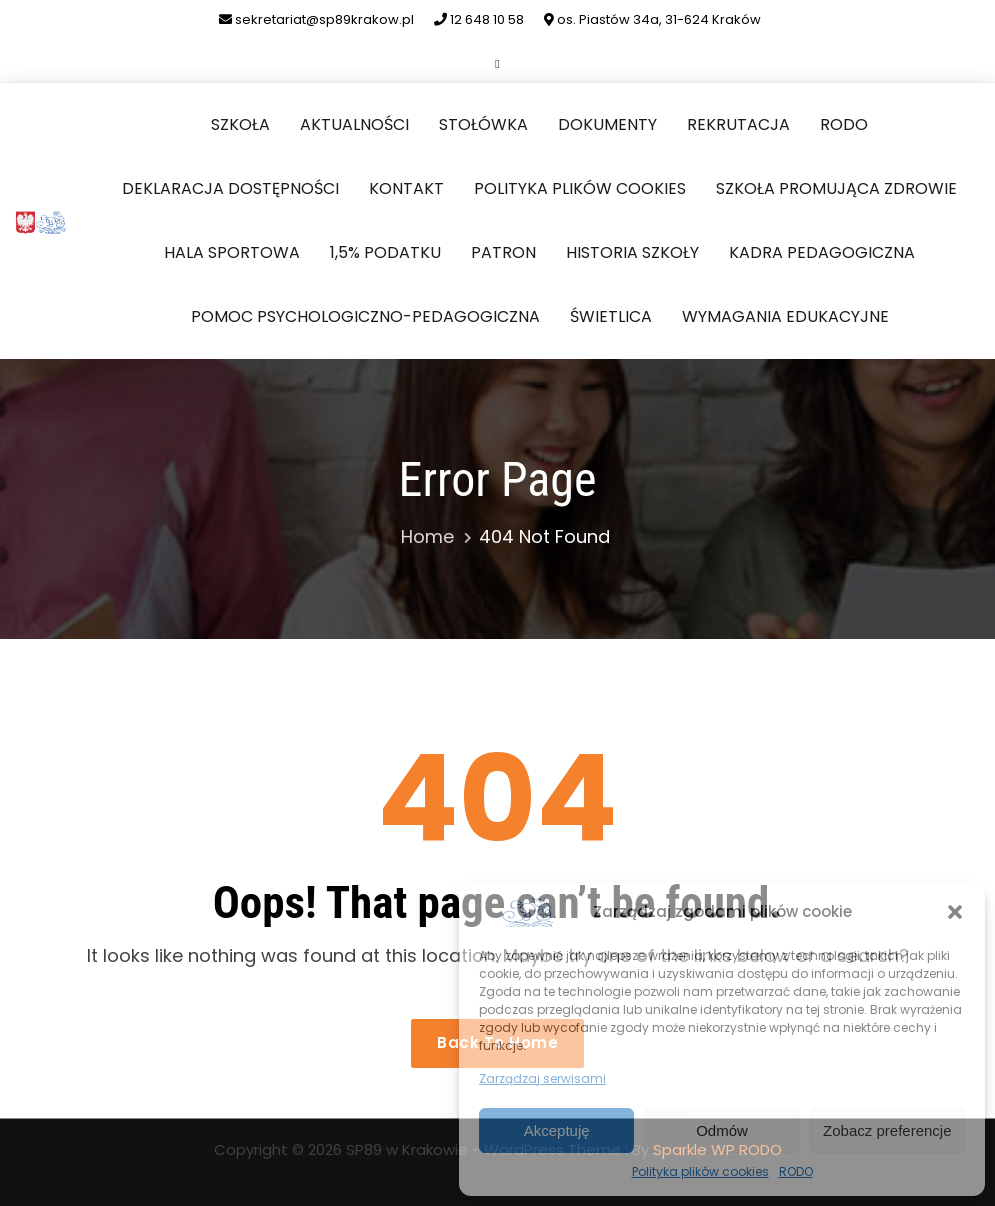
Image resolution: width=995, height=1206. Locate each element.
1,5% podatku (385, 252)
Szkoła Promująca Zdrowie (836, 188)
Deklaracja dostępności (230, 188)
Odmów (722, 1130)
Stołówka (483, 124)
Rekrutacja (738, 124)
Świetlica (611, 316)
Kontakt (406, 188)
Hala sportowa (232, 252)
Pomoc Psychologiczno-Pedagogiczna (365, 316)
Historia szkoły (632, 252)
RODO (796, 1171)
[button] (955, 912)
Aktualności (354, 124)
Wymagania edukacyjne (785, 316)
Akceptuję (557, 1130)
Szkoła (240, 124)
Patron (503, 252)
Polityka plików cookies (700, 1171)
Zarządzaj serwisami (542, 1078)
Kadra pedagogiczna (822, 252)
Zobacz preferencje (887, 1130)
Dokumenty (607, 124)
